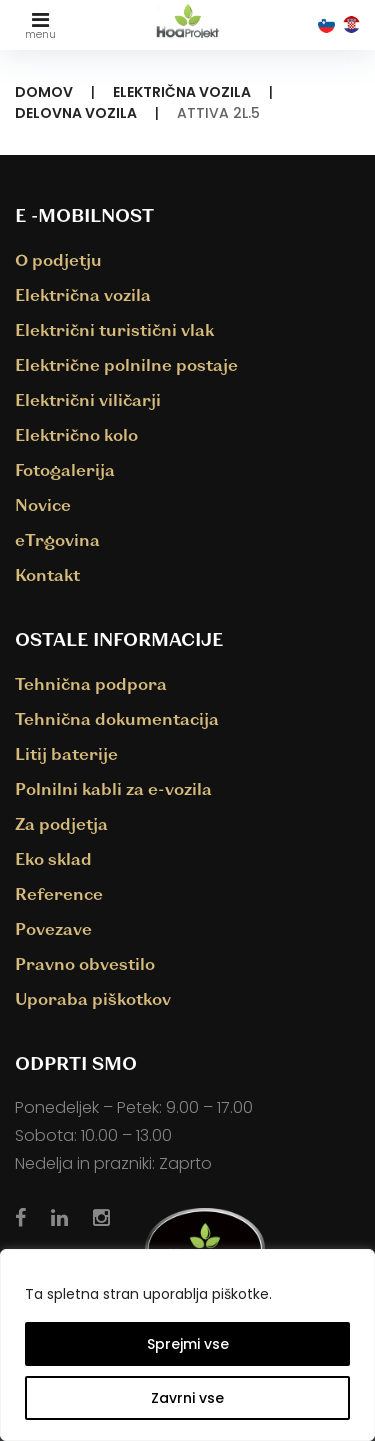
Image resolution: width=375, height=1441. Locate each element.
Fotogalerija (65, 469)
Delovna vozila (76, 113)
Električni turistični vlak (114, 329)
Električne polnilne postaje (126, 364)
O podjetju (58, 259)
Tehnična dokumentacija (117, 718)
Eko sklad (53, 858)
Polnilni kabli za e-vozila (113, 788)
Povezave (53, 928)
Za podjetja (61, 823)
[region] (187, 1345)
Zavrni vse (187, 1398)
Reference (59, 893)
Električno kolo (76, 434)
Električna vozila (182, 92)
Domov (44, 92)
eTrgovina (57, 539)
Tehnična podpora (91, 683)
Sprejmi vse (188, 1344)
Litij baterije (66, 753)
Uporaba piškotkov (93, 998)
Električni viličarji (88, 399)
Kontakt (47, 574)
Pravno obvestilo (85, 963)
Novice (43, 504)
